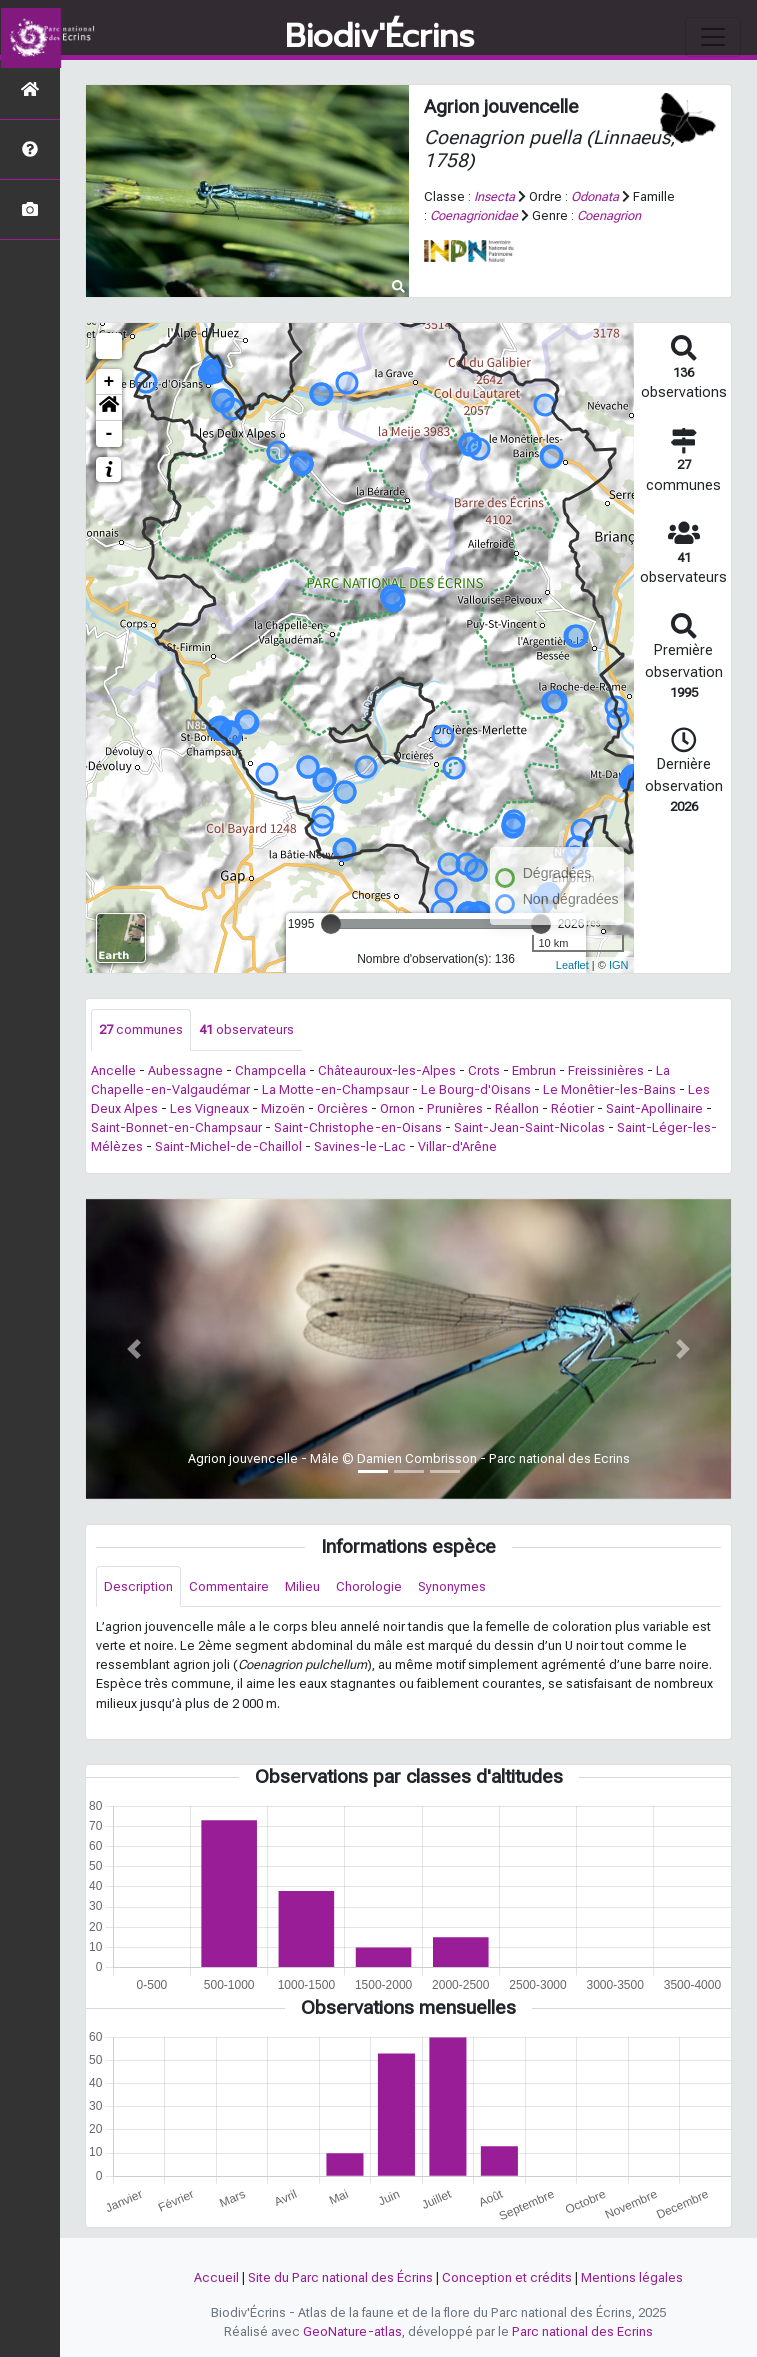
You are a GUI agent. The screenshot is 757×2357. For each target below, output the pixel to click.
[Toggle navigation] (713, 37)
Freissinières (606, 1070)
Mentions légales (632, 2277)
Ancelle (113, 1070)
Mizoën (283, 1108)
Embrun (534, 1070)
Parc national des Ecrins (582, 2331)
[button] (109, 408)
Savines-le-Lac (360, 1146)
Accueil (216, 2277)
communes (141, 1029)
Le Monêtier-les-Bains (609, 1089)
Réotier (572, 1108)
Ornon (397, 1108)
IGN (619, 965)
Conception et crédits (507, 2277)
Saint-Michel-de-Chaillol (228, 1146)
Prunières (455, 1108)
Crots (484, 1070)
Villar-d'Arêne (457, 1146)
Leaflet (572, 965)
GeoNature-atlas (352, 2331)
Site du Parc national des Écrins (340, 2277)
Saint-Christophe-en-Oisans (358, 1127)
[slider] (331, 924)
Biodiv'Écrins (379, 37)
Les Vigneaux (209, 1108)
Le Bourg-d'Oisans (476, 1089)
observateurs (246, 1029)
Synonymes (452, 1586)
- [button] (109, 434)
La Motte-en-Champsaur (335, 1089)
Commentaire (229, 1586)
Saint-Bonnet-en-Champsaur (176, 1127)
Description (138, 1586)
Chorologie (369, 1586)
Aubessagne (185, 1070)
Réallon (517, 1108)
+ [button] (109, 382)
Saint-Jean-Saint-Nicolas (529, 1127)
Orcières (342, 1108)
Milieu (302, 1586)
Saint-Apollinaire (654, 1108)
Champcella (270, 1070)
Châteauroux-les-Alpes (387, 1070)
